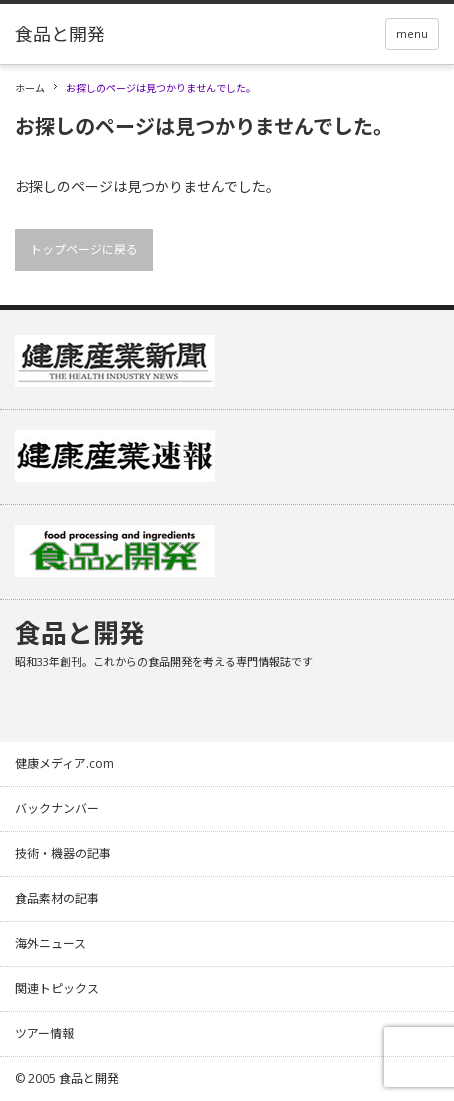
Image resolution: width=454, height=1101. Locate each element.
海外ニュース (50, 943)
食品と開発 (80, 633)
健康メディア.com (64, 763)
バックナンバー (57, 808)
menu (412, 33)
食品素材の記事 (57, 898)
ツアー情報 (44, 1033)
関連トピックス (57, 988)
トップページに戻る (84, 249)
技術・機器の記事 (63, 853)
